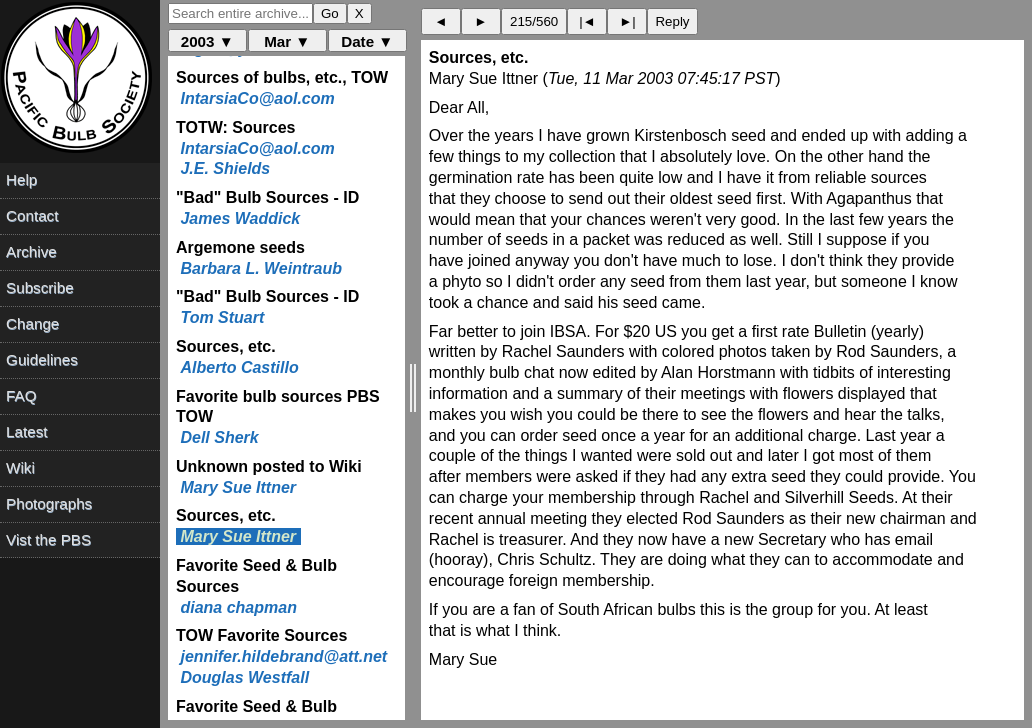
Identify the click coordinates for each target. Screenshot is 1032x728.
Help (21, 179)
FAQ (21, 395)
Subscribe (40, 287)
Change (32, 323)
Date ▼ (367, 41)
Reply (672, 21)
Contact (32, 215)
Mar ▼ (287, 41)
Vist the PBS (48, 539)
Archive (31, 251)
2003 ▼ (207, 41)
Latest (26, 431)
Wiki (20, 467)
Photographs (49, 503)
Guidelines (42, 359)
